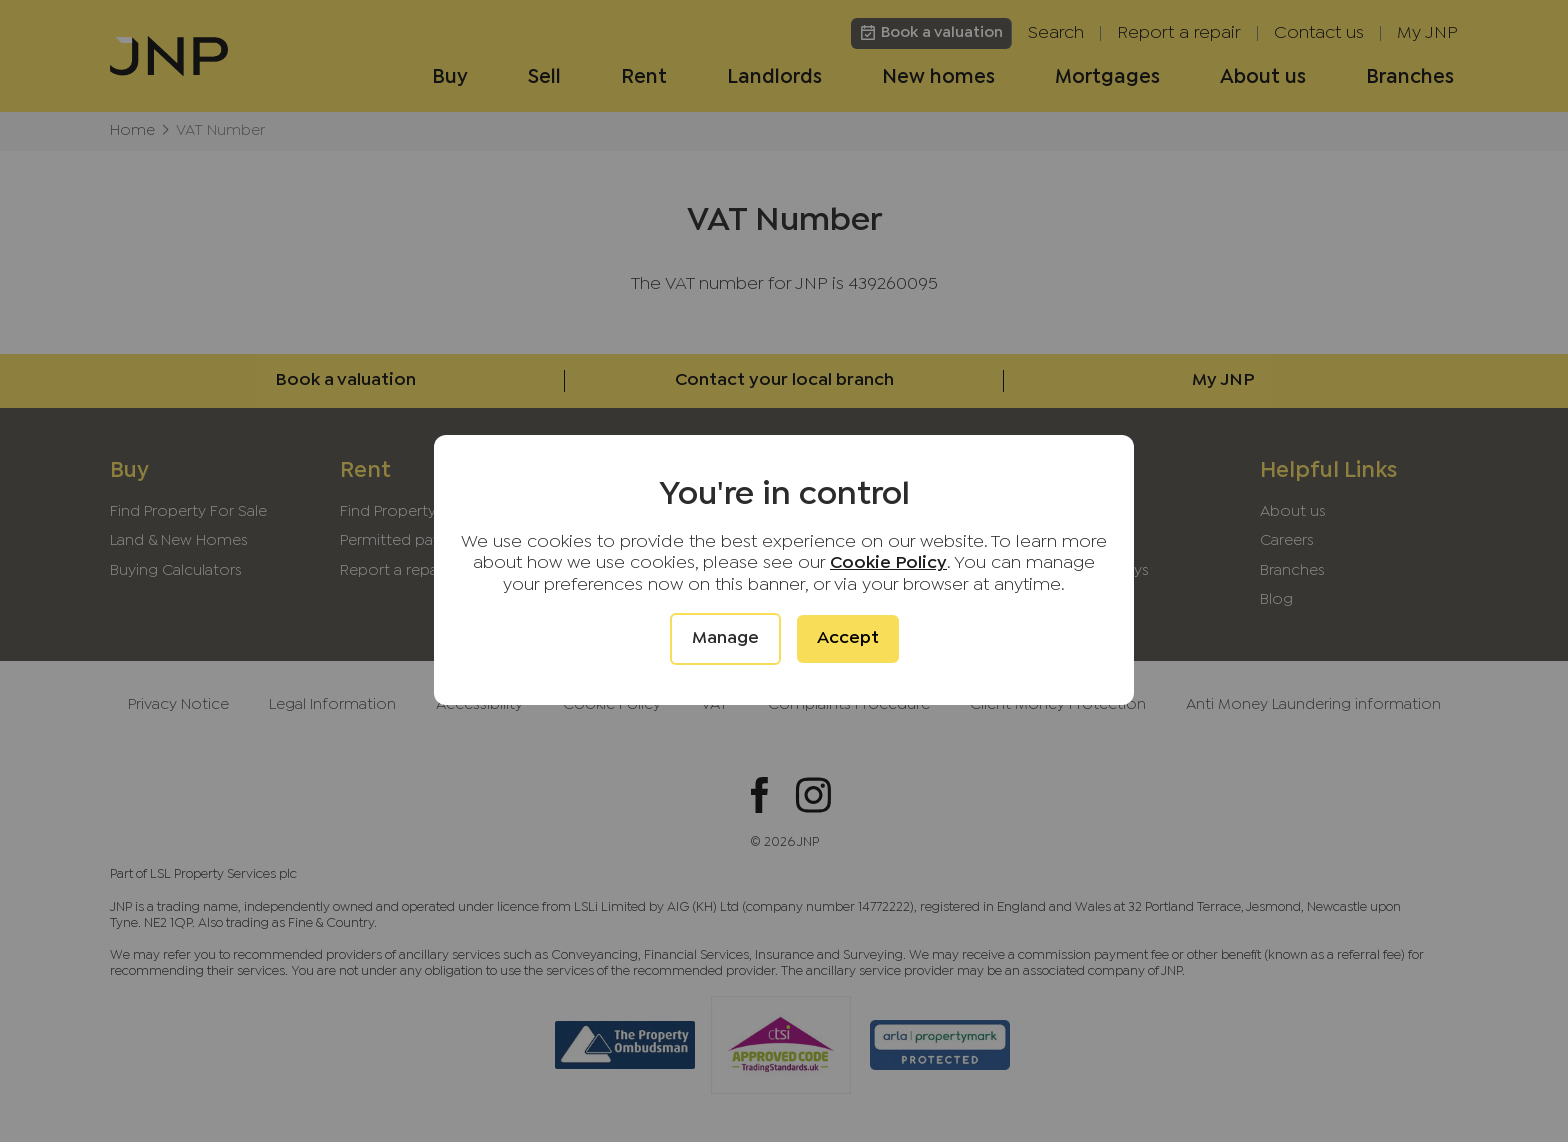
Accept (848, 638)
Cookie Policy (888, 563)
